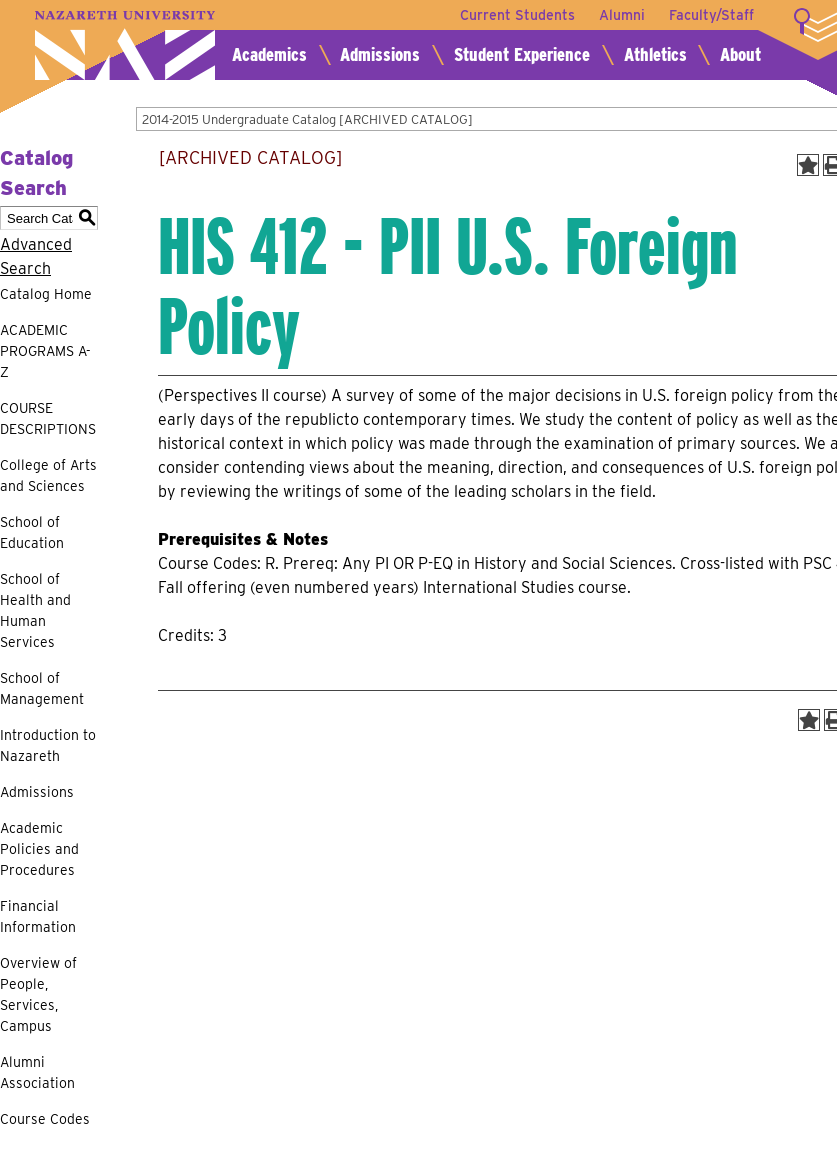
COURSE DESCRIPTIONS (48, 418)
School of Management (42, 688)
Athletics (655, 54)
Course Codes (45, 1119)
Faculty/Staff (711, 15)
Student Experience (522, 54)
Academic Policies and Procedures (39, 849)
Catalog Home (46, 294)
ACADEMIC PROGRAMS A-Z (45, 351)
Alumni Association (37, 1072)
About (740, 54)
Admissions (380, 54)
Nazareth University (125, 45)
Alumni (622, 15)
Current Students (517, 15)
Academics (269, 54)
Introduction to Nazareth (48, 745)
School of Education (32, 532)
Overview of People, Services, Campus (38, 994)
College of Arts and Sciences (48, 475)
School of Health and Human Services (35, 610)
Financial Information (38, 916)
